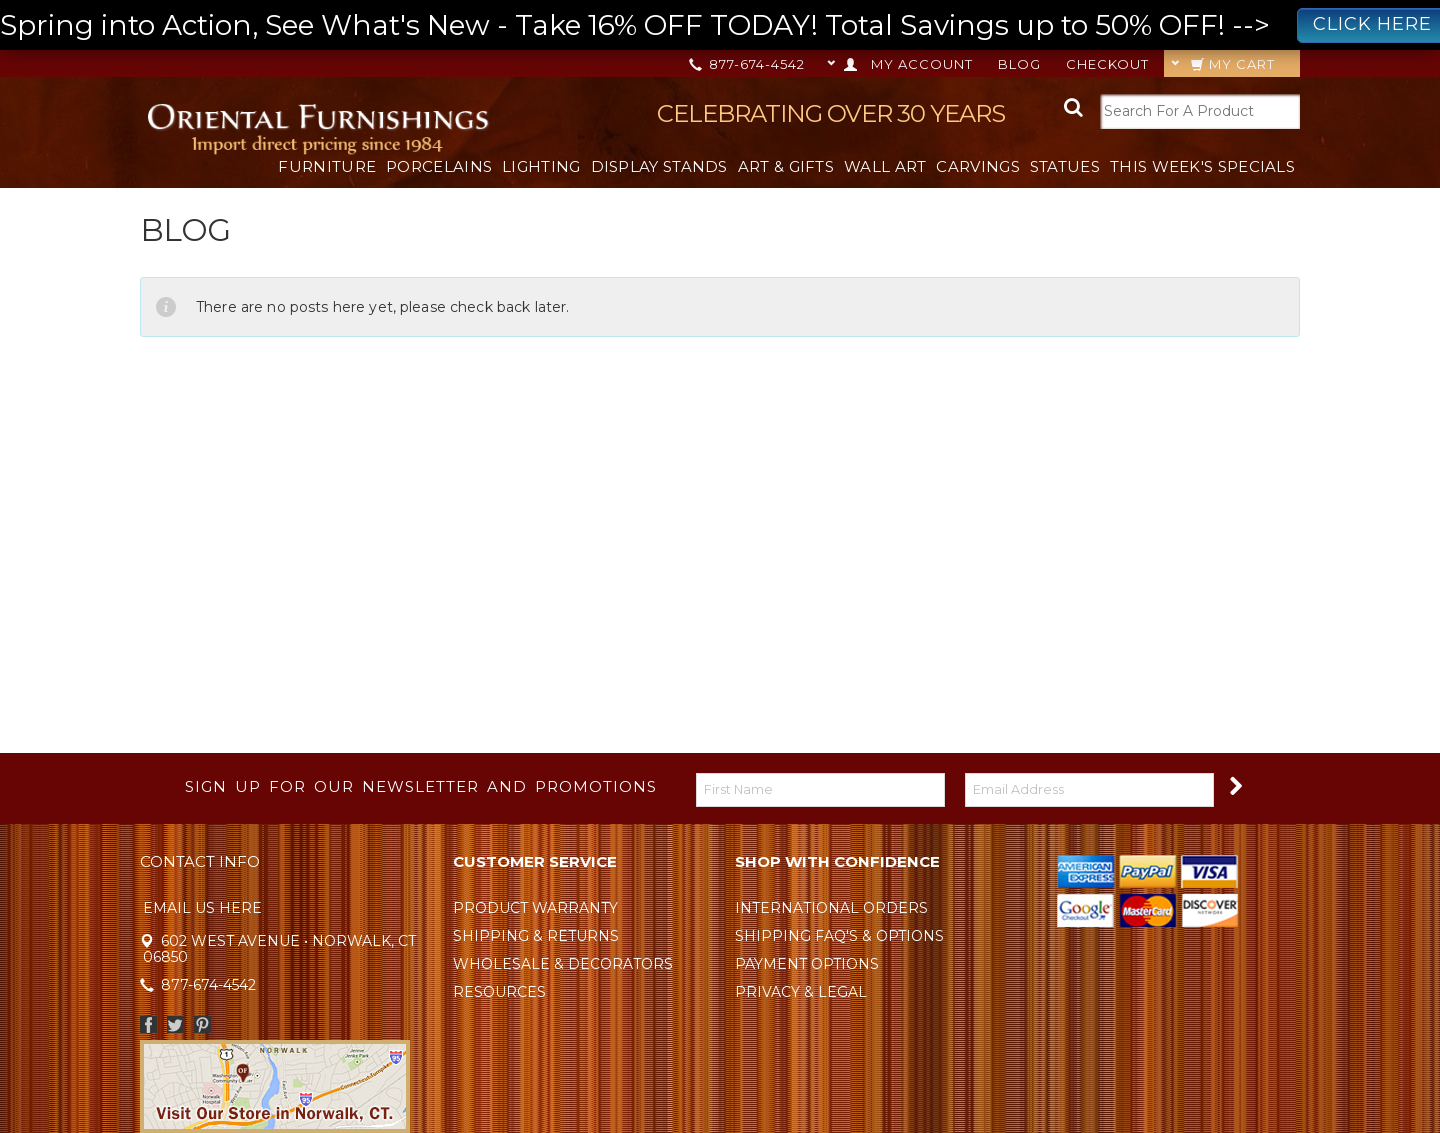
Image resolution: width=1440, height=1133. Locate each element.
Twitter (175, 1024)
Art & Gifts (786, 166)
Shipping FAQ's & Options (839, 936)
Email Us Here (202, 908)
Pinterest (202, 1024)
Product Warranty (535, 908)
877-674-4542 (748, 64)
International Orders (831, 908)
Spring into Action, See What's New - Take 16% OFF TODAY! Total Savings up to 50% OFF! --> (720, 25)
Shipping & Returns (536, 936)
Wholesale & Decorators (563, 964)
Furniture (327, 166)
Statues (1065, 166)
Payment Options (807, 964)
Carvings (977, 166)
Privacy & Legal (801, 992)
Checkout (1107, 64)
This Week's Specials (1202, 166)
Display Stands (659, 166)
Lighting (541, 166)
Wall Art (885, 166)
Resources (499, 992)
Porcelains (439, 166)
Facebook (148, 1024)
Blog (1019, 64)
